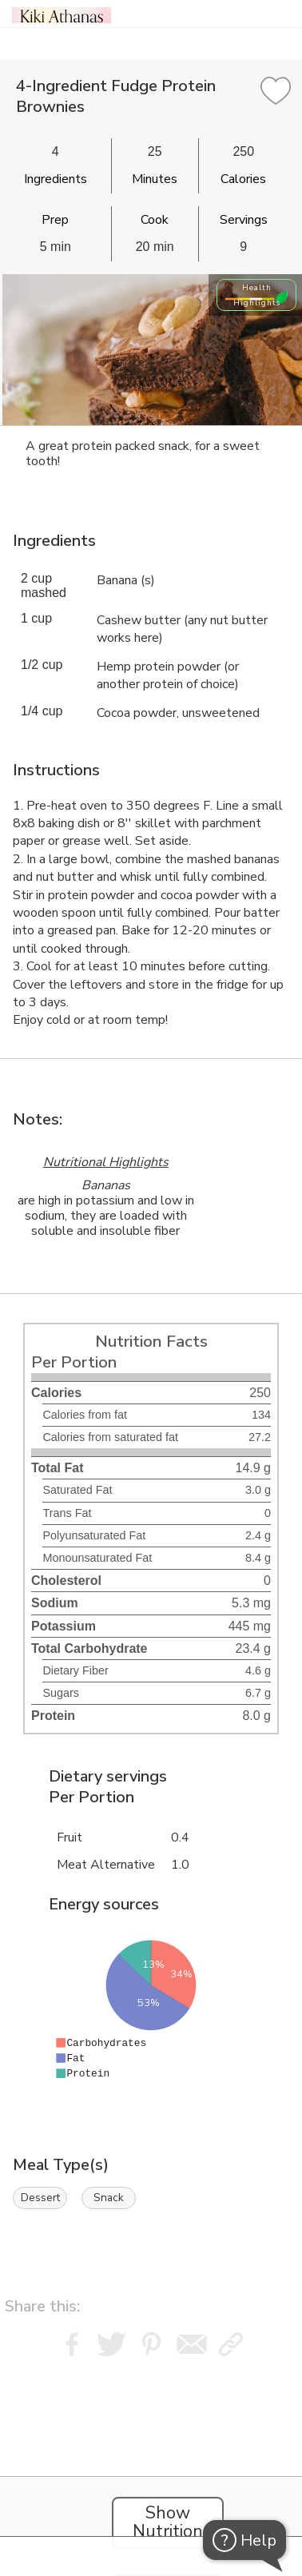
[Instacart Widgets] (151, 2461)
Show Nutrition (168, 2522)
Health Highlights (256, 295)
